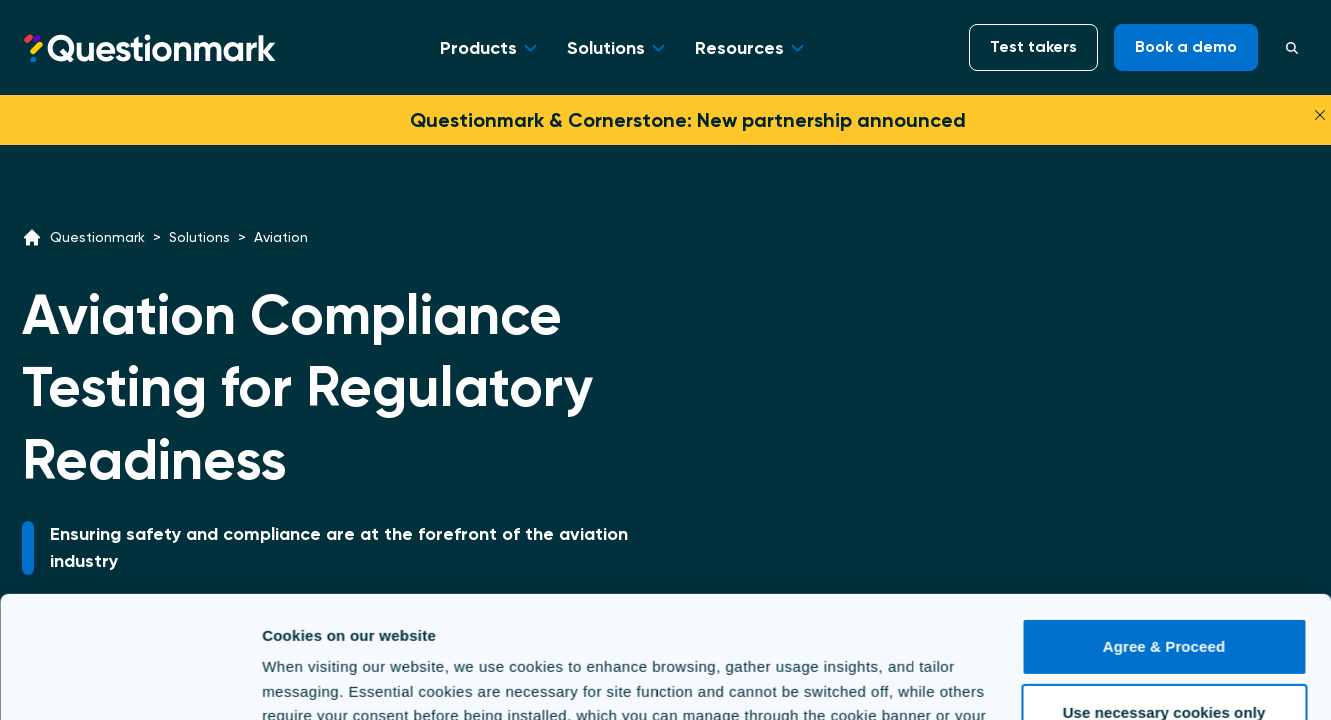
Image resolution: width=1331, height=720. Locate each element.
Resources (739, 48)
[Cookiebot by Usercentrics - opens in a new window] (129, 681)
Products (478, 48)
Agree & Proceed (1164, 532)
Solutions (606, 48)
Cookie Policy (788, 625)
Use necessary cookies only (1164, 597)
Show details (308, 680)
